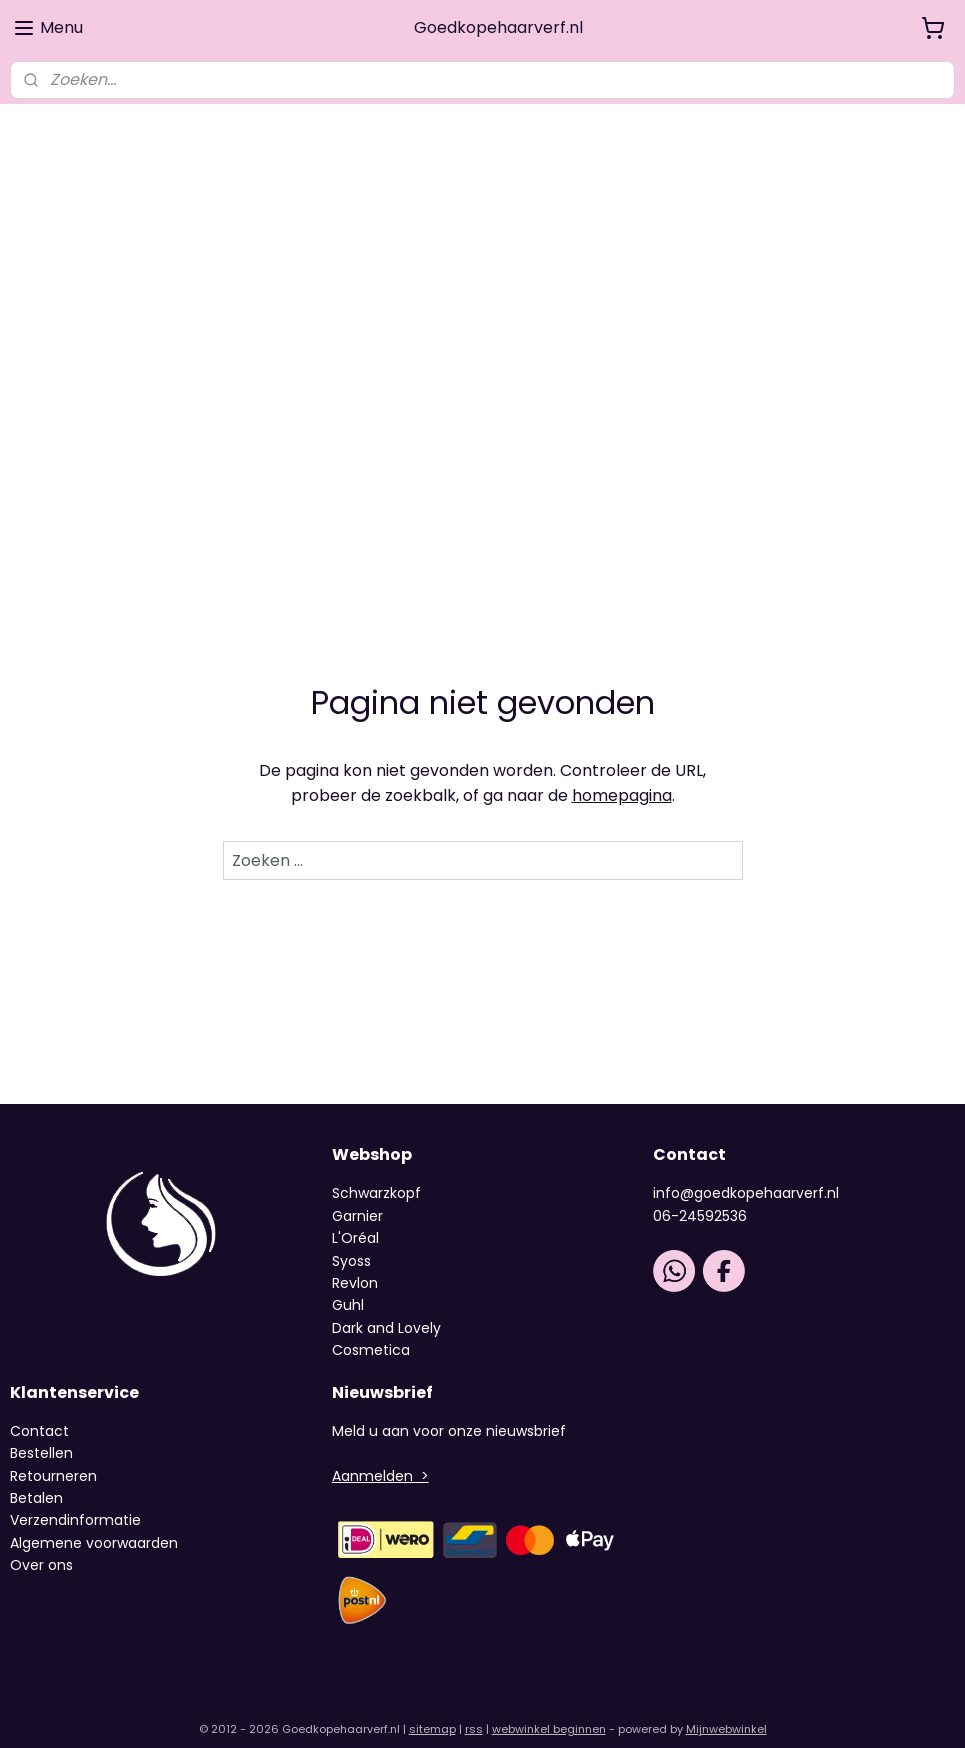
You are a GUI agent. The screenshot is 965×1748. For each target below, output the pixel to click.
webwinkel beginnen (549, 1711)
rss (474, 1711)
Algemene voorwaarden (94, 1525)
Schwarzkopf (376, 1175)
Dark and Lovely (386, 1310)
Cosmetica (371, 1332)
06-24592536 (700, 1198)
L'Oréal (355, 1220)
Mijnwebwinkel (726, 1711)
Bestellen (41, 1435)
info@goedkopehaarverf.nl (746, 1175)
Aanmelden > (380, 1458)
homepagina (622, 777)
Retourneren (53, 1458)
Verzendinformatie (75, 1502)
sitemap (432, 1711)
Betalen (36, 1480)
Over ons (43, 1547)
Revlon (355, 1265)
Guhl (348, 1287)
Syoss (351, 1242)
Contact (39, 1413)
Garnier (357, 1198)
